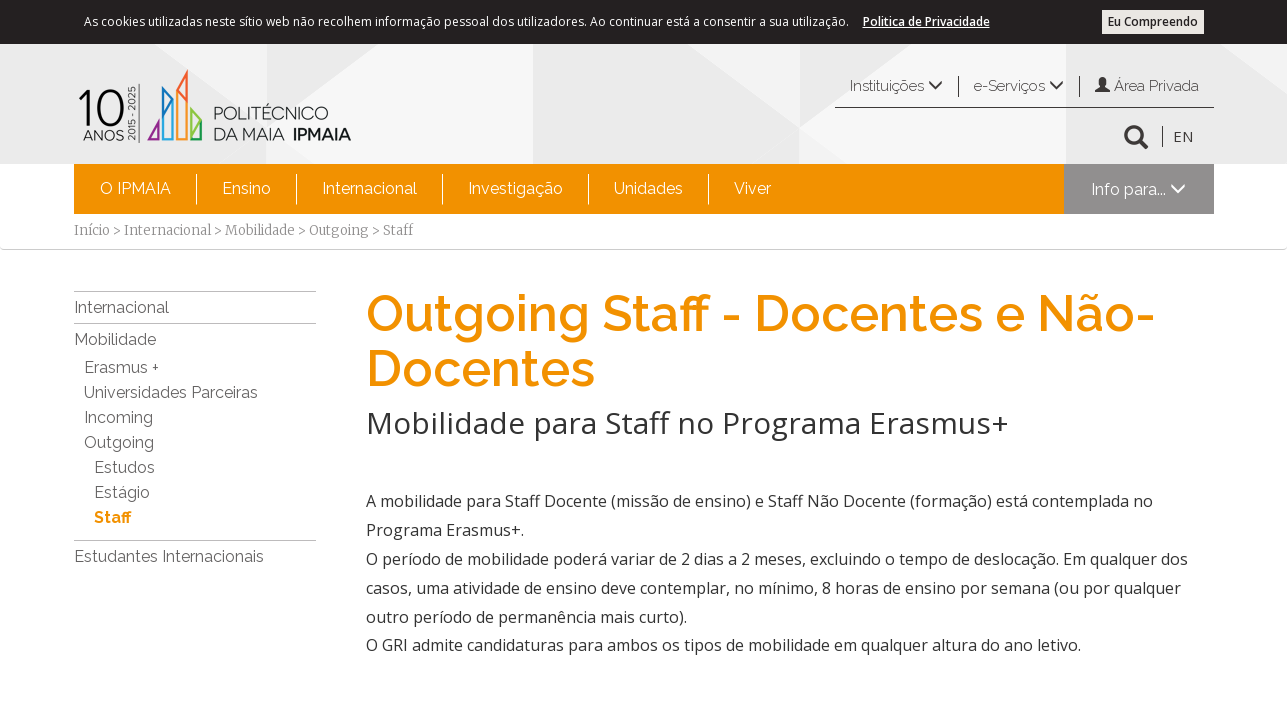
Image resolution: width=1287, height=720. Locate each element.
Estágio (122, 492)
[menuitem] (135, 189)
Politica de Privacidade (926, 21)
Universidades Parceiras (171, 392)
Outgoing (339, 230)
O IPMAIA (135, 188)
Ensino (246, 188)
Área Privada (1147, 86)
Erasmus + (121, 367)
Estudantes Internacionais (169, 556)
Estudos (124, 467)
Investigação (515, 188)
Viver (752, 188)
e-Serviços (1019, 86)
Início (92, 230)
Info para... (1138, 189)
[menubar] (435, 189)
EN (1183, 136)
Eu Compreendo (1153, 21)
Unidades (648, 188)
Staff (112, 517)
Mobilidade (260, 230)
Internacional (369, 188)
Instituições (896, 86)
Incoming (118, 417)
